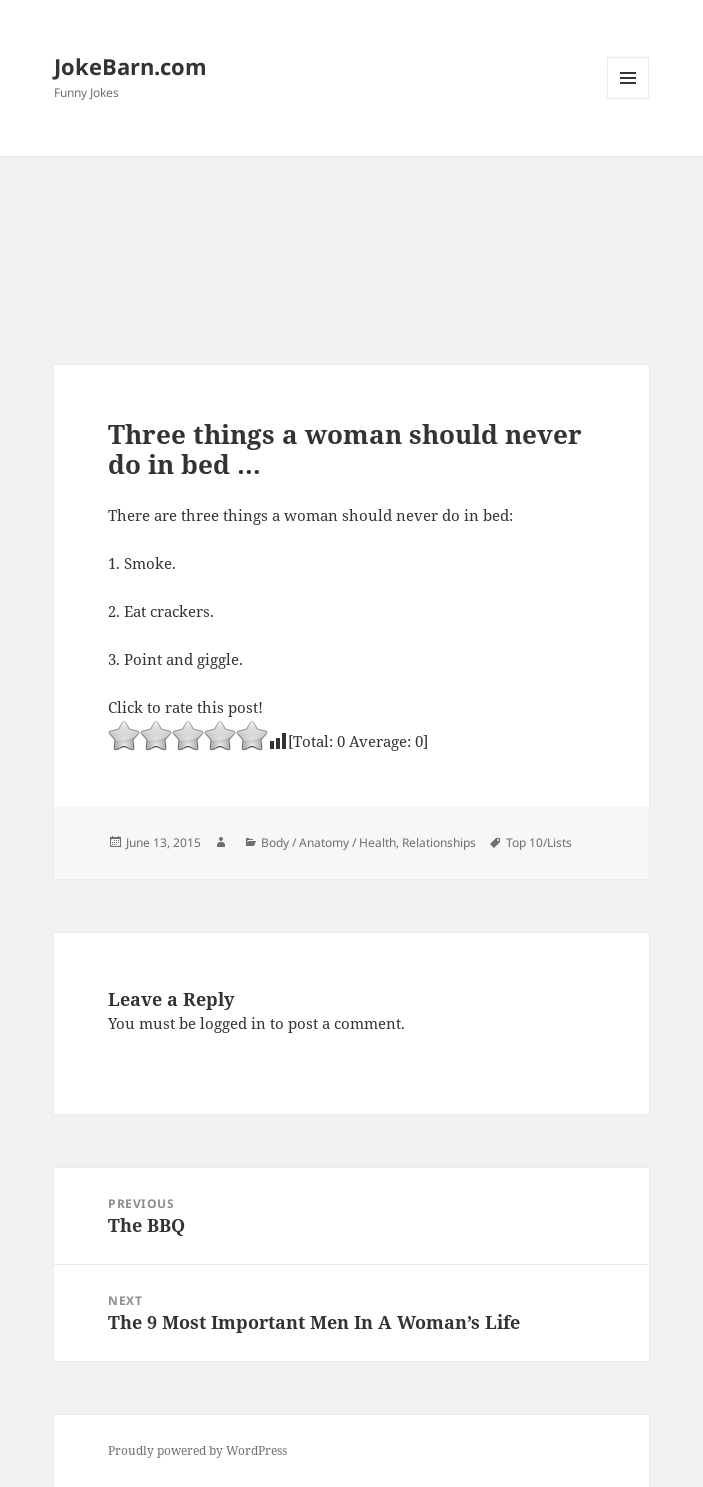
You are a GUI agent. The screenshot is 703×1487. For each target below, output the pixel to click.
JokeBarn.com (130, 66)
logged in (233, 1023)
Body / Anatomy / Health (328, 842)
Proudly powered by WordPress (197, 1450)
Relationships (439, 842)
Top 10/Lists (539, 842)
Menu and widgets (628, 98)
